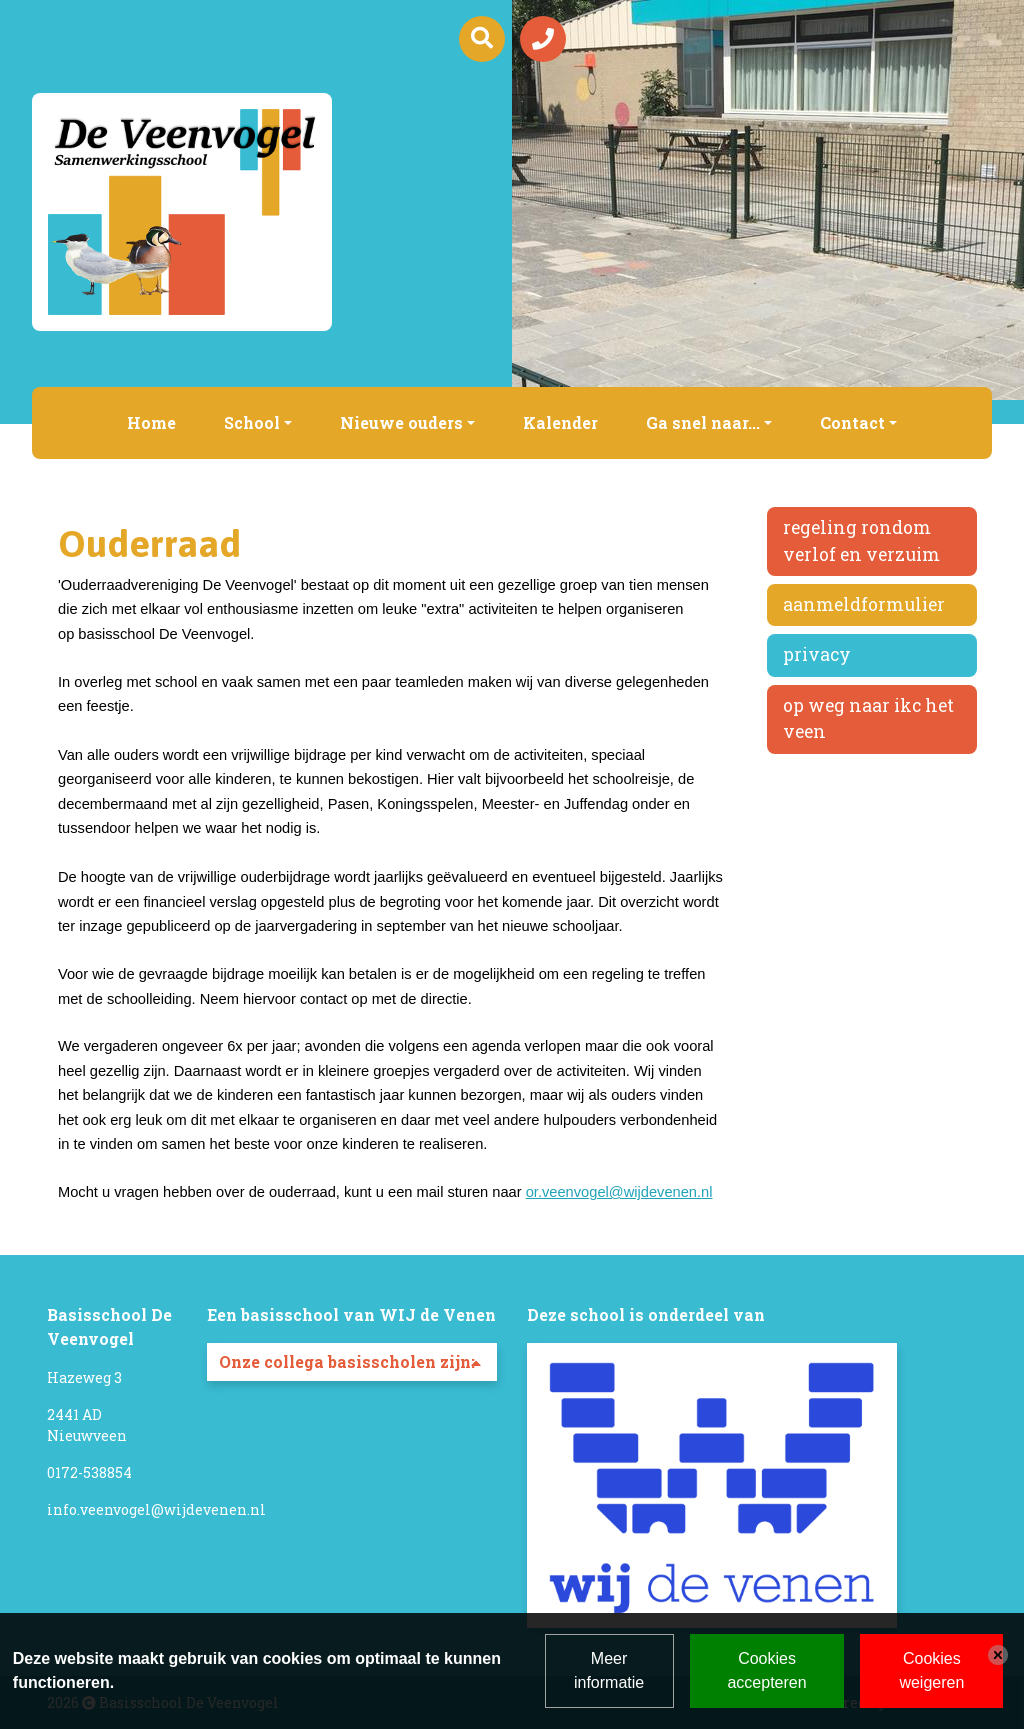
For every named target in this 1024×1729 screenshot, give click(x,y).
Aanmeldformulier (864, 604)
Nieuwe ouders (401, 422)
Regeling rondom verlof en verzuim (861, 540)
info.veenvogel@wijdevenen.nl (156, 1509)
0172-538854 (89, 1472)
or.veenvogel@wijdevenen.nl (619, 1192)
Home (151, 422)
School (252, 422)
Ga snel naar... (703, 422)
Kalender (560, 422)
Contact (852, 422)
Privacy (817, 654)
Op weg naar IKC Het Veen (868, 718)
